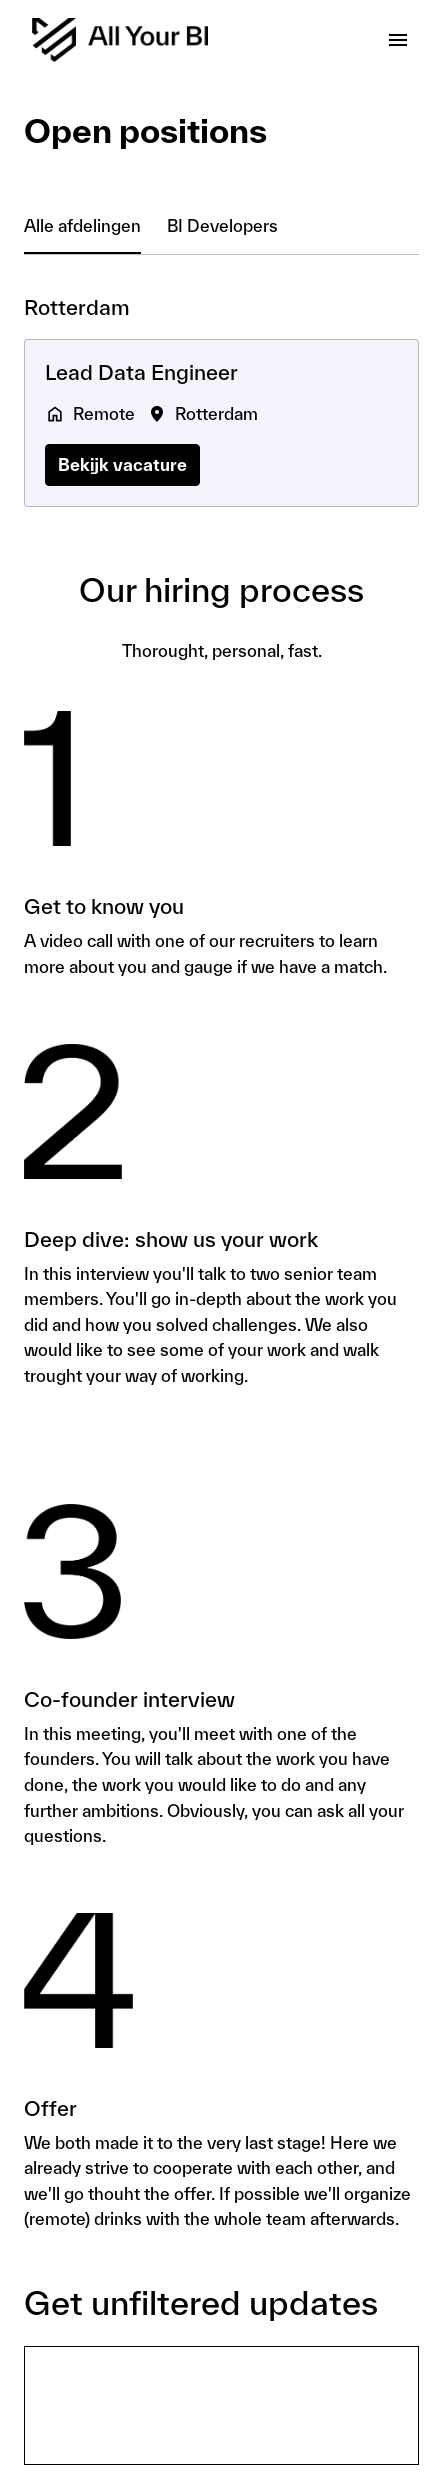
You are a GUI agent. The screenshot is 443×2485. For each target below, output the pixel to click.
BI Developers (222, 225)
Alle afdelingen (82, 225)
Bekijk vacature (122, 464)
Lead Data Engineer (141, 372)
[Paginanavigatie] (398, 40)
